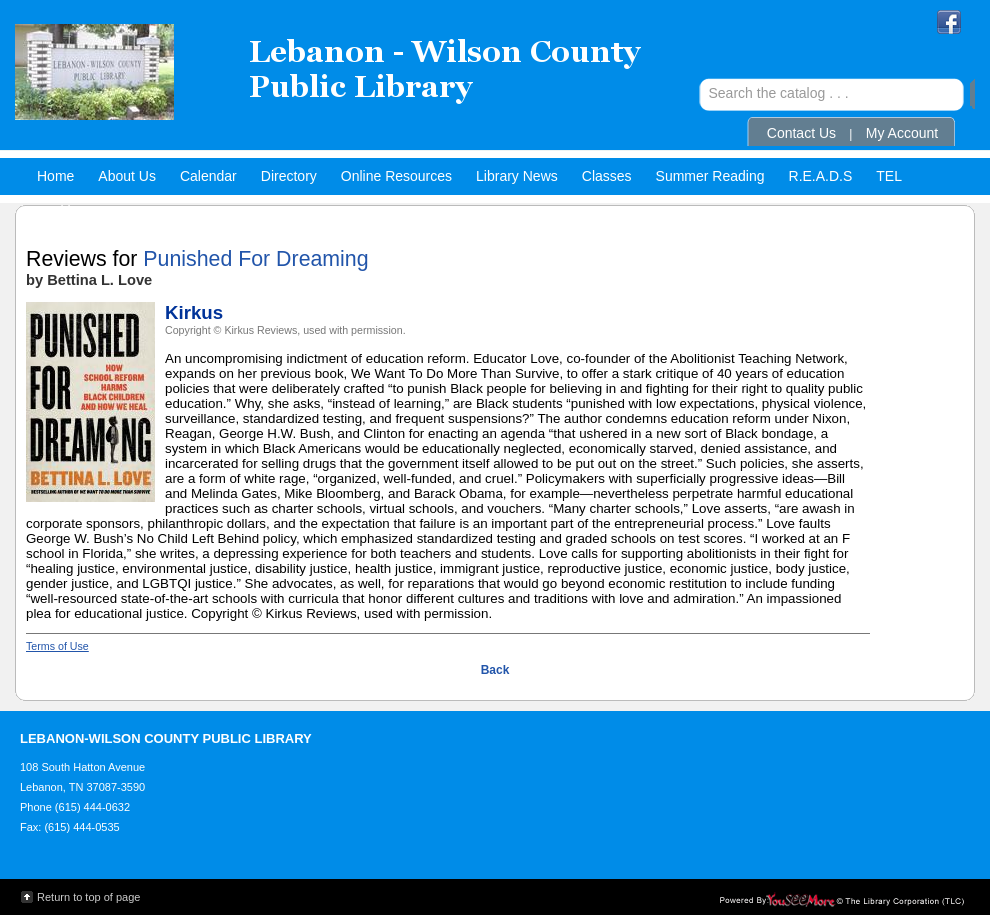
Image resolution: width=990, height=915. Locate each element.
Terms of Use (57, 646)
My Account (902, 133)
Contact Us (801, 133)
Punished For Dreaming (255, 259)
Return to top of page (88, 897)
